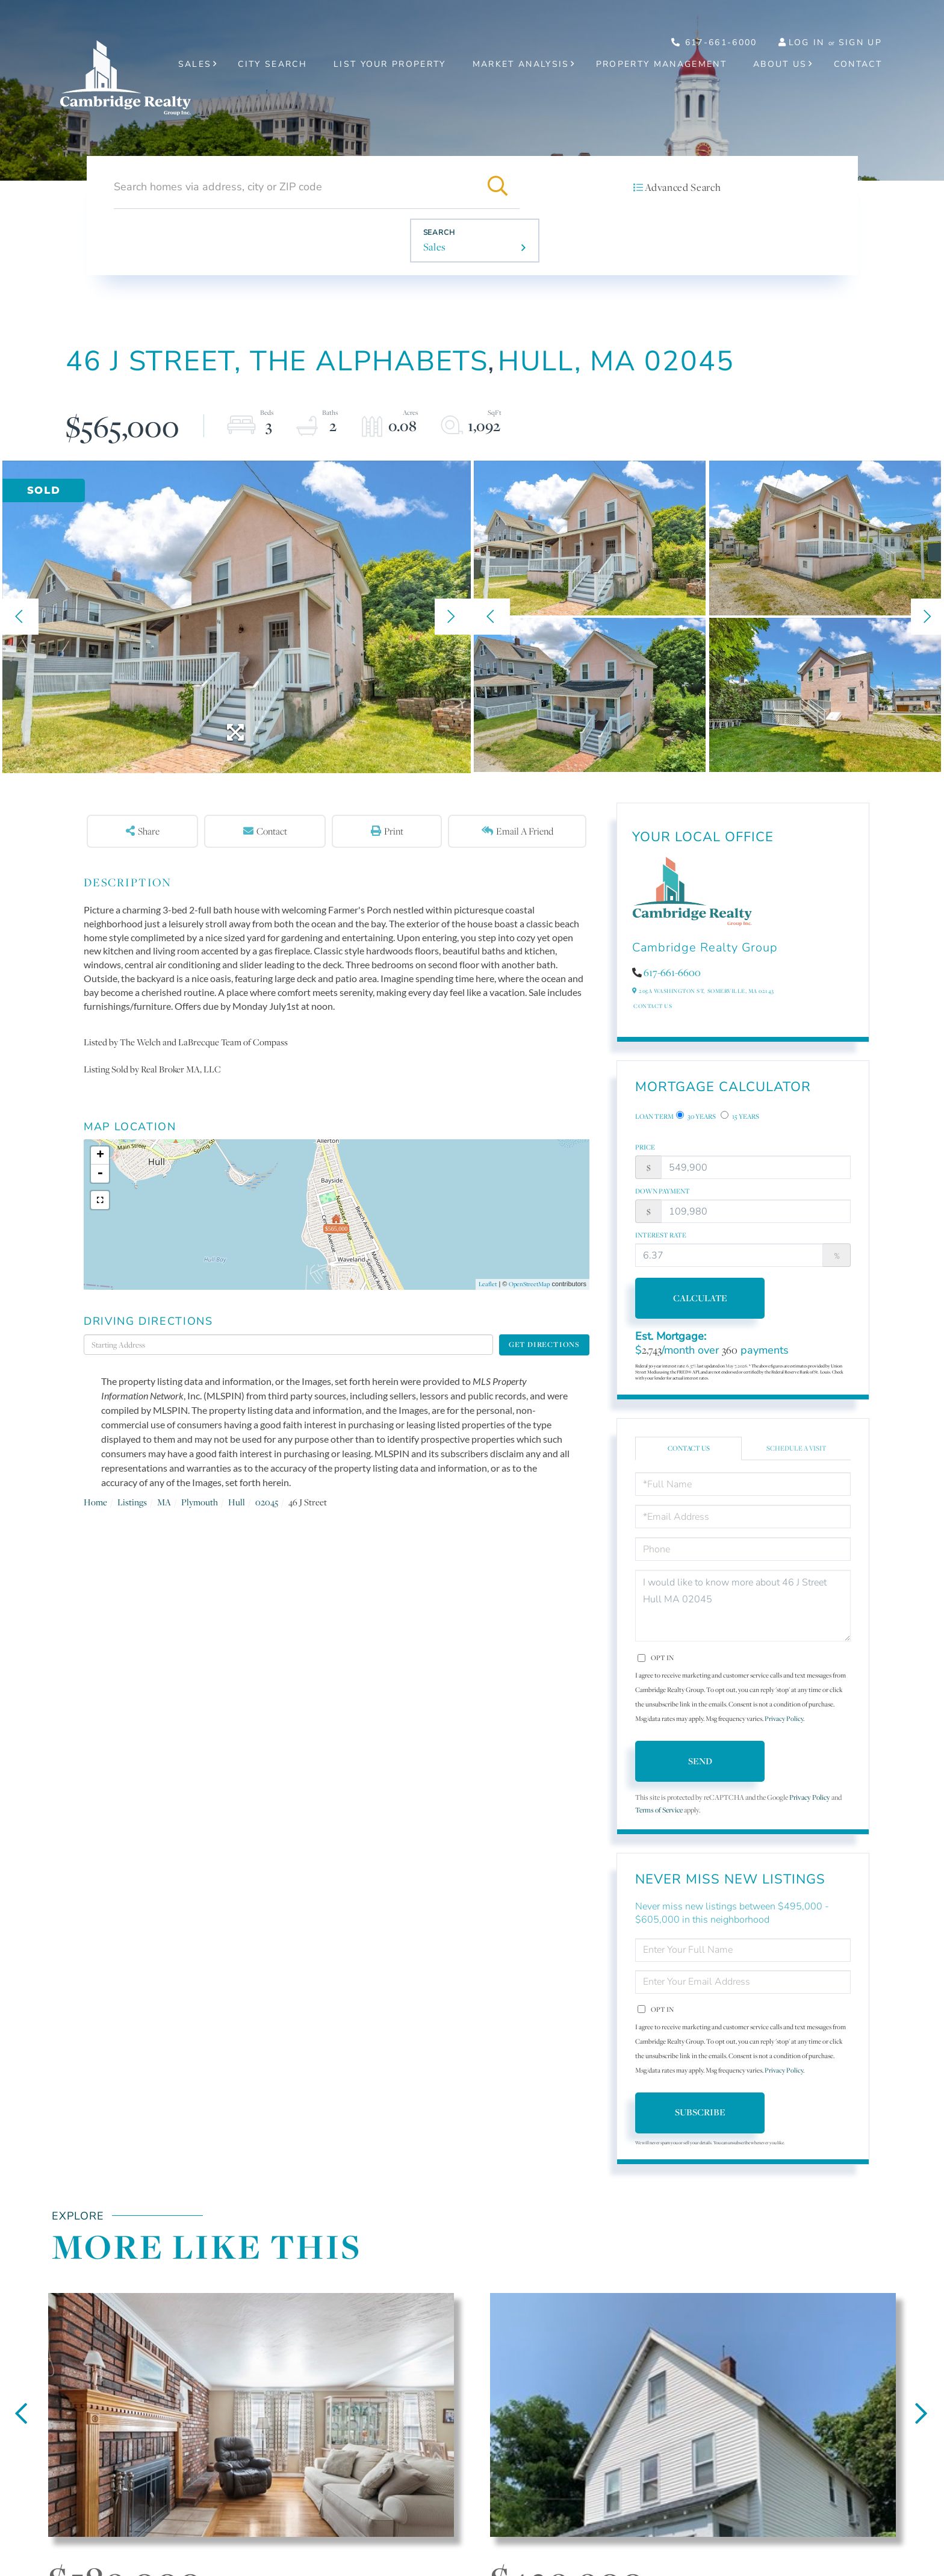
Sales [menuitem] (195, 64)
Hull (236, 1502)
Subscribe (700, 2112)
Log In (807, 42)
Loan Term (654, 1116)
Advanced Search (683, 187)
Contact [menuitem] (858, 64)
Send (700, 1761)
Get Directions (544, 1344)
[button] (498, 186)
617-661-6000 (714, 42)
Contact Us (652, 1006)
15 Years (740, 1116)
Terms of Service (659, 1810)
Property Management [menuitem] (661, 64)
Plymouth (199, 1502)
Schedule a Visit (796, 1448)
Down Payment (662, 1191)
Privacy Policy (784, 1718)
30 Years (696, 1116)
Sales (434, 247)
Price (645, 1147)
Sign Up (860, 42)
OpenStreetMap (529, 1284)
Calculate (700, 1298)
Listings (132, 1502)
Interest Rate (660, 1235)
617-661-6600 (672, 972)
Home (95, 1502)
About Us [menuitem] (780, 64)
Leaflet (488, 1284)
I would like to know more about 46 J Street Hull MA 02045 (743, 1605)
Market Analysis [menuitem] (521, 64)
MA (164, 1502)
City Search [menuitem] (272, 64)
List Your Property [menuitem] (390, 64)
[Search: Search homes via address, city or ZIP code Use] (295, 186)
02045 (266, 1502)
